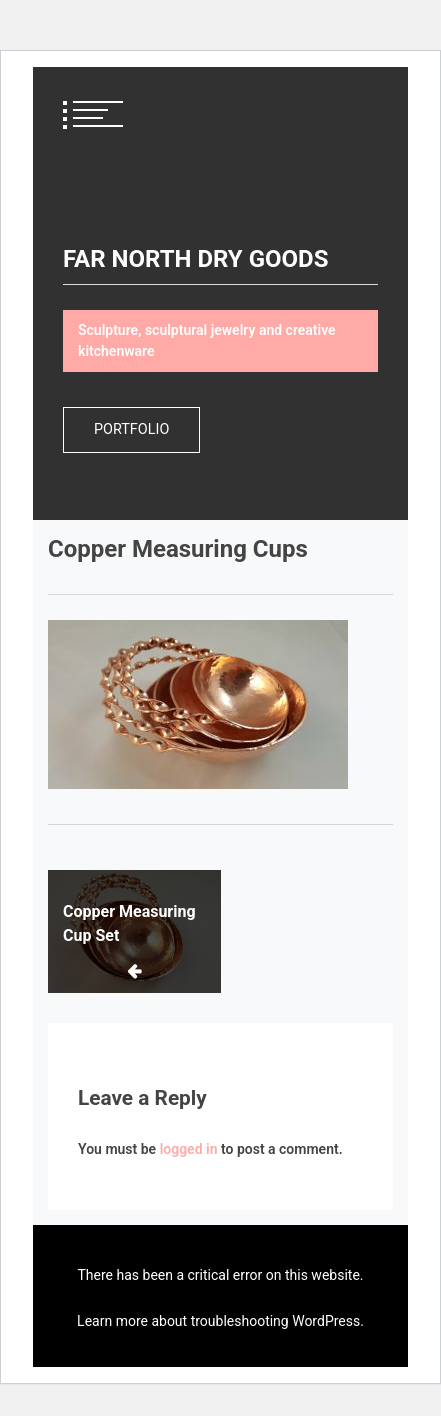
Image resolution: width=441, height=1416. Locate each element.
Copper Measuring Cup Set (129, 923)
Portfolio (131, 429)
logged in (189, 1149)
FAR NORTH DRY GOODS (195, 259)
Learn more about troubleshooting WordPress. (220, 1321)
